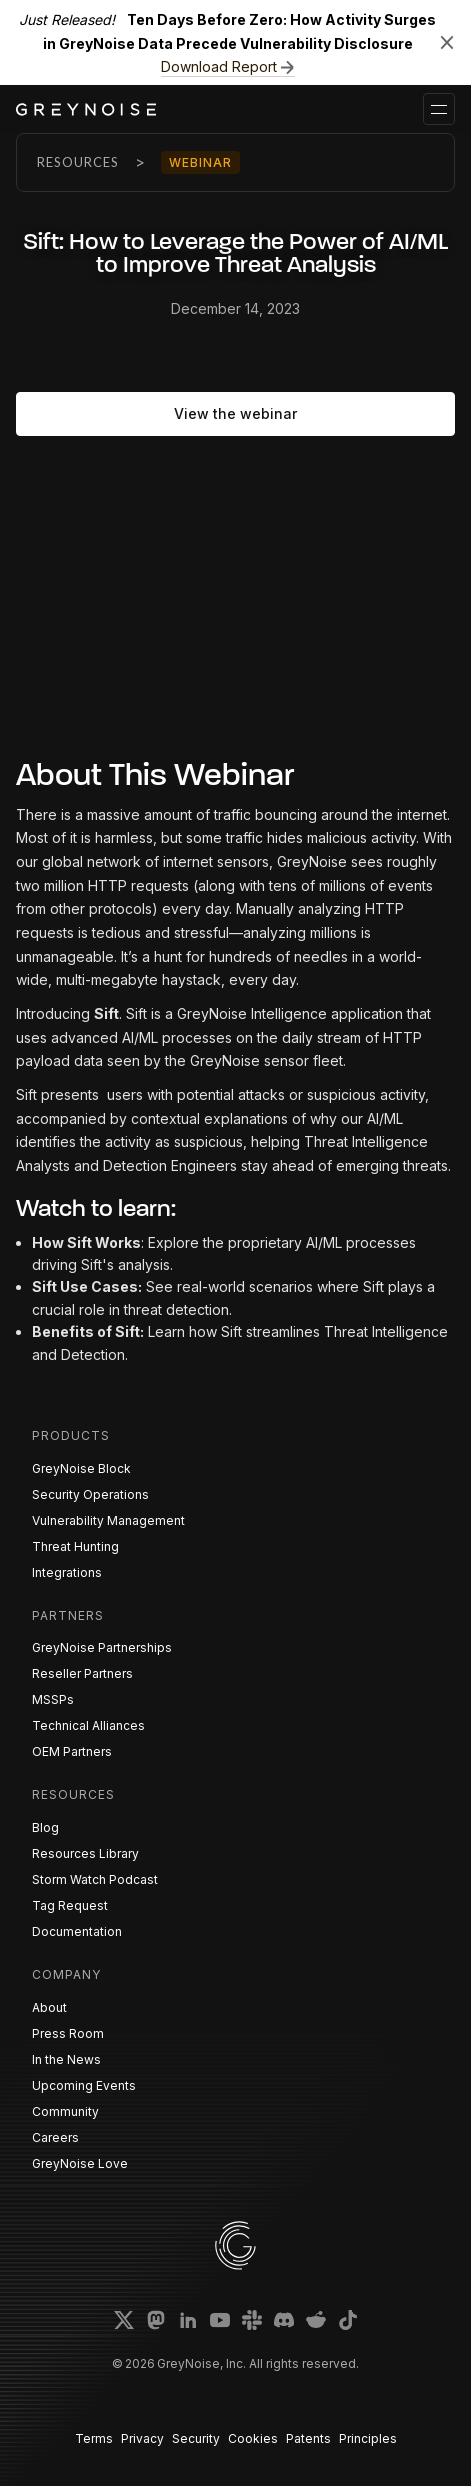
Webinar (200, 162)
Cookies (253, 2438)
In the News (66, 2059)
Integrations (67, 1572)
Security (196, 2438)
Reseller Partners (82, 1673)
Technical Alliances (88, 1725)
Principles (368, 2438)
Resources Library (85, 1853)
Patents (308, 2438)
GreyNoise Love (80, 2163)
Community (65, 2111)
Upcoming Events (84, 2085)
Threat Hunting (75, 1546)
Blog (45, 1827)
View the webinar (235, 413)
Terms (94, 2438)
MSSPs (53, 1699)
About (49, 2007)
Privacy (142, 2438)
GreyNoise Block (81, 1468)
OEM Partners (72, 1751)
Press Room (68, 2033)
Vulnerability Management (108, 1520)
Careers (55, 2137)
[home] (86, 109)
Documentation (77, 1931)
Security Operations (90, 1494)
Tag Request (70, 1905)
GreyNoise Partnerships (102, 1647)
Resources (78, 162)
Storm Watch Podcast (95, 1879)
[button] (439, 109)
